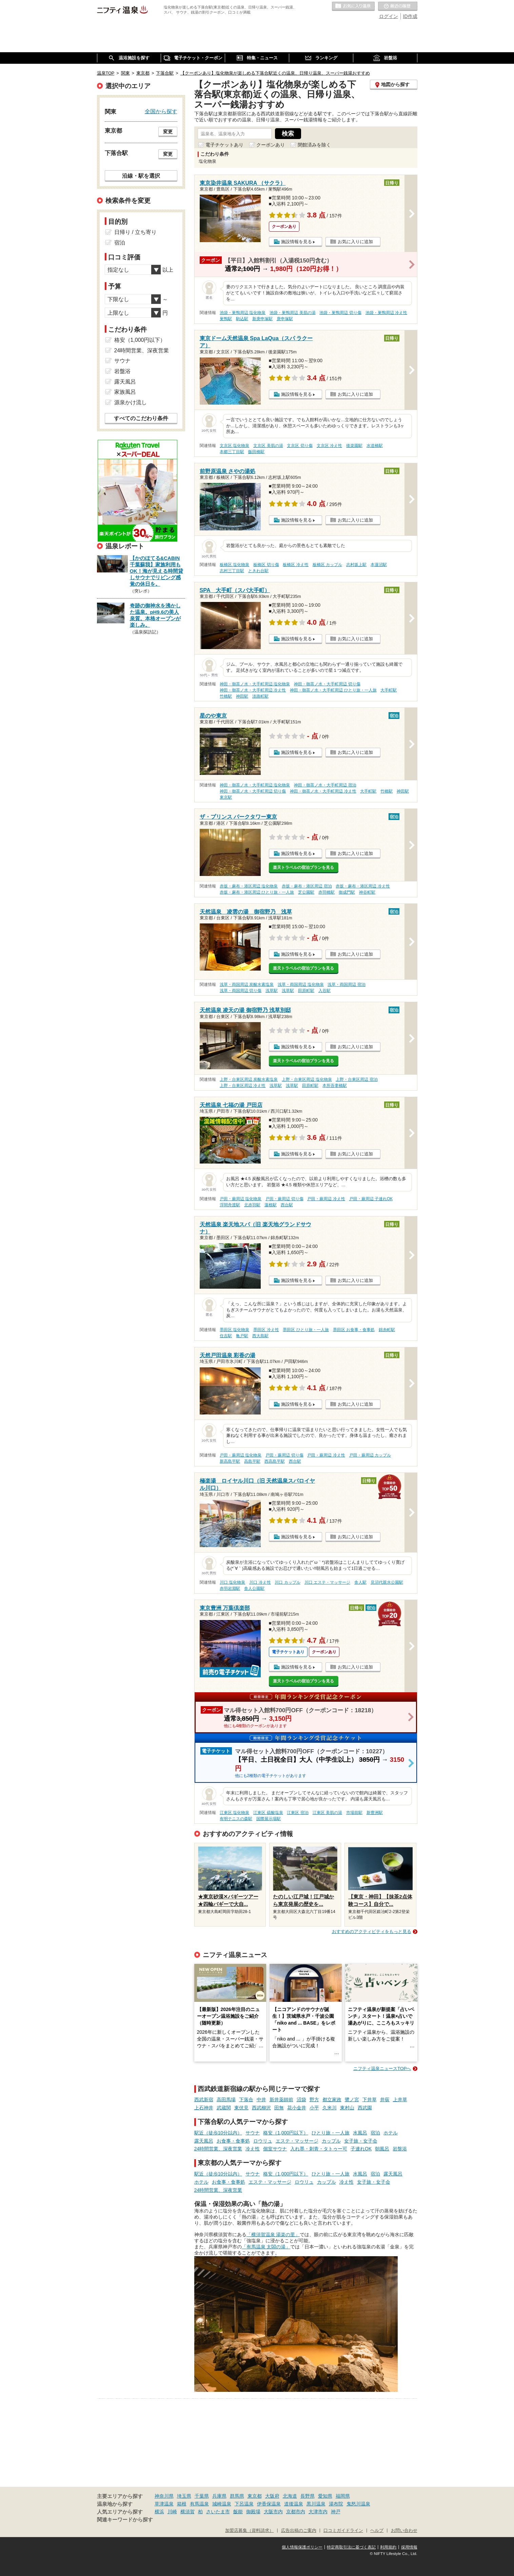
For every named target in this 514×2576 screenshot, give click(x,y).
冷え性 (252, 2148)
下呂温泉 (244, 2503)
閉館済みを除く (314, 145)
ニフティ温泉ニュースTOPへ (382, 2068)
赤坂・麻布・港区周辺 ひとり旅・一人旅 (257, 892)
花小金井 (296, 2107)
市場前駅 (354, 1812)
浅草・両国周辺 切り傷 (240, 990)
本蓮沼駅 (379, 564)
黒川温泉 (316, 2503)
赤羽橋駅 (326, 892)
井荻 (385, 2099)
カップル (331, 2141)
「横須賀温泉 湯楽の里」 (273, 2234)
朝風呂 (382, 2148)
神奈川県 (164, 2496)
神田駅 (242, 696)
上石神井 (203, 2107)
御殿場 (253, 2511)
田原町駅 (306, 990)
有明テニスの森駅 (236, 1818)
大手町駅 (388, 690)
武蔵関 (224, 2107)
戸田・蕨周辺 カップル (370, 1455)
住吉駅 (226, 1335)
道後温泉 (293, 2503)
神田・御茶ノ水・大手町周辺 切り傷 (327, 684)
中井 (261, 2099)
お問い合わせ (404, 2530)
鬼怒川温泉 (358, 2503)
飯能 (238, 2511)
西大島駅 (260, 1335)
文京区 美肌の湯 (268, 445)
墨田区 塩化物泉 (234, 1329)
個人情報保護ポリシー (302, 2547)
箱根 (181, 2503)
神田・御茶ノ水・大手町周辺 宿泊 (325, 785)
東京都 (255, 2496)
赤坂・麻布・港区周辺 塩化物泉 (249, 886)
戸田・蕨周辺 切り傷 (284, 1198)
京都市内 (295, 2511)
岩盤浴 (400, 2148)
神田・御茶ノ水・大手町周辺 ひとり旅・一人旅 (333, 690)
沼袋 (301, 2099)
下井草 (369, 2099)
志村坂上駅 (356, 564)
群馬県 (237, 2496)
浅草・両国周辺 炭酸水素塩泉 (247, 984)
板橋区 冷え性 (295, 564)
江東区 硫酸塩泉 (268, 1812)
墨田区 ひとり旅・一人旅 (306, 1329)
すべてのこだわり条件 (141, 418)
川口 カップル (287, 1582)
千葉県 (202, 2496)
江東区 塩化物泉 (234, 1812)
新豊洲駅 (375, 1812)
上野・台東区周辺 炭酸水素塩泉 (249, 1079)
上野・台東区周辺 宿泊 (356, 1079)
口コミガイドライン (343, 2530)
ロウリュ (262, 2141)
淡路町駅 (260, 696)
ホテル (390, 2132)
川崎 (172, 2511)
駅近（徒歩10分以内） (218, 2132)
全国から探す (161, 111)
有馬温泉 (199, 2503)
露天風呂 (203, 2141)
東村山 (347, 2107)
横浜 (159, 2511)
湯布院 (336, 2503)
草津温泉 (164, 2503)
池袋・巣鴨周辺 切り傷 (340, 312)
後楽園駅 (354, 445)
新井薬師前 (281, 2099)
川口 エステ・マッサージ (327, 1582)
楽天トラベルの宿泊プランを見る (303, 867)
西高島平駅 (274, 1461)
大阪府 (272, 2496)
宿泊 (375, 2132)
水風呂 (360, 2132)
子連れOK (361, 2148)
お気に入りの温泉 (353, 6)
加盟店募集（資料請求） (249, 2530)
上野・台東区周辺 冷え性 (242, 1085)
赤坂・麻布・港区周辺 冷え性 (363, 886)
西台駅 (287, 1205)
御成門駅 (347, 892)
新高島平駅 (230, 1461)
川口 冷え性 (260, 1582)
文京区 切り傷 (299, 445)
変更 (168, 131)
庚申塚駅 (285, 318)
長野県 (307, 2496)
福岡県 (343, 2496)
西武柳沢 (261, 2107)
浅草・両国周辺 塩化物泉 (300, 984)
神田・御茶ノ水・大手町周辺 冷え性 (253, 690)
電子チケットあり (224, 145)
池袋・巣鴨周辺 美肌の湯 (292, 312)
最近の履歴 (397, 6)
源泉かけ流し (130, 402)
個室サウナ (275, 2148)
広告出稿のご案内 (298, 2530)
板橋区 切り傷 (266, 564)
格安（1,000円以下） (285, 2132)
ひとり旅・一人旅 (331, 2132)
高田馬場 (226, 2099)
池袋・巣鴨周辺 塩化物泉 (242, 312)
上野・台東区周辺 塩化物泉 (307, 1079)
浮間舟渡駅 (230, 1205)
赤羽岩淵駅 (230, 1588)
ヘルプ (376, 2530)
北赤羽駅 (252, 1205)
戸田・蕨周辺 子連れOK (371, 1198)
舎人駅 (360, 1582)
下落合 (246, 2099)
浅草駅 (271, 990)
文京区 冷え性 (329, 445)
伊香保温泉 (269, 2503)
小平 (314, 2107)
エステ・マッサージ (297, 2141)
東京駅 (226, 797)
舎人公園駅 (254, 1588)
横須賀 (187, 2511)
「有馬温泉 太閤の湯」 (266, 2246)
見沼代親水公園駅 (387, 1582)
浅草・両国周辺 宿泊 (346, 984)
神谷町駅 (367, 892)
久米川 (329, 2107)
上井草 (400, 2099)
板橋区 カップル (327, 564)
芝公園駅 (306, 892)
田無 (279, 2107)
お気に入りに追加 (355, 241)
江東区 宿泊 (297, 1812)
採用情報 (409, 2547)
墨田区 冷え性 (266, 1329)
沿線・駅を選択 (141, 176)
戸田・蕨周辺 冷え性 (326, 1198)
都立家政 (331, 2099)
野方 (314, 2099)
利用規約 (388, 2547)
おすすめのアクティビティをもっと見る (371, 1931)
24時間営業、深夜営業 (218, 2148)
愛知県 (325, 2496)
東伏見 (241, 2107)
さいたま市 (218, 2511)
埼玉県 (184, 2496)
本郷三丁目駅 (232, 451)
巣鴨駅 (226, 318)
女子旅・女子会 (360, 2141)
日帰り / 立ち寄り (135, 232)
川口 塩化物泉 (232, 1582)
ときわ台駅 (258, 570)
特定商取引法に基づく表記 (351, 2547)
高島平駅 (252, 1461)
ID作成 (410, 16)
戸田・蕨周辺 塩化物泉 (240, 1198)
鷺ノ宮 (352, 2099)
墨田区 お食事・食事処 (354, 1329)
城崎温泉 (221, 2503)
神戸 (335, 2511)
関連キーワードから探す (125, 2519)
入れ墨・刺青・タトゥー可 (318, 2148)
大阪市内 (273, 2511)
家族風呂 (125, 392)
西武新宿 (203, 2099)
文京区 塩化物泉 (234, 445)
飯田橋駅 (256, 451)
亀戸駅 (242, 1335)
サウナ (252, 2132)
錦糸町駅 (387, 1329)
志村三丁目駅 (232, 570)
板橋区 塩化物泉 (234, 564)
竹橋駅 (226, 696)
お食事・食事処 (233, 2141)
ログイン (388, 16)
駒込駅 (242, 318)
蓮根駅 (270, 1205)
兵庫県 (219, 2496)
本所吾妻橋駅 (334, 1085)
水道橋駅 (375, 445)
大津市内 (318, 2511)
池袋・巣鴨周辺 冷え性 (386, 312)
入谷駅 (324, 990)
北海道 (290, 2496)
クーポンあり (270, 145)
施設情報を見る (296, 241)
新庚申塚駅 (262, 318)
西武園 (365, 2107)
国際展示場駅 (268, 1818)
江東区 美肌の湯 (327, 1812)
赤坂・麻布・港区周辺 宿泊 (307, 886)
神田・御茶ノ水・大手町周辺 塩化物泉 (255, 684)
